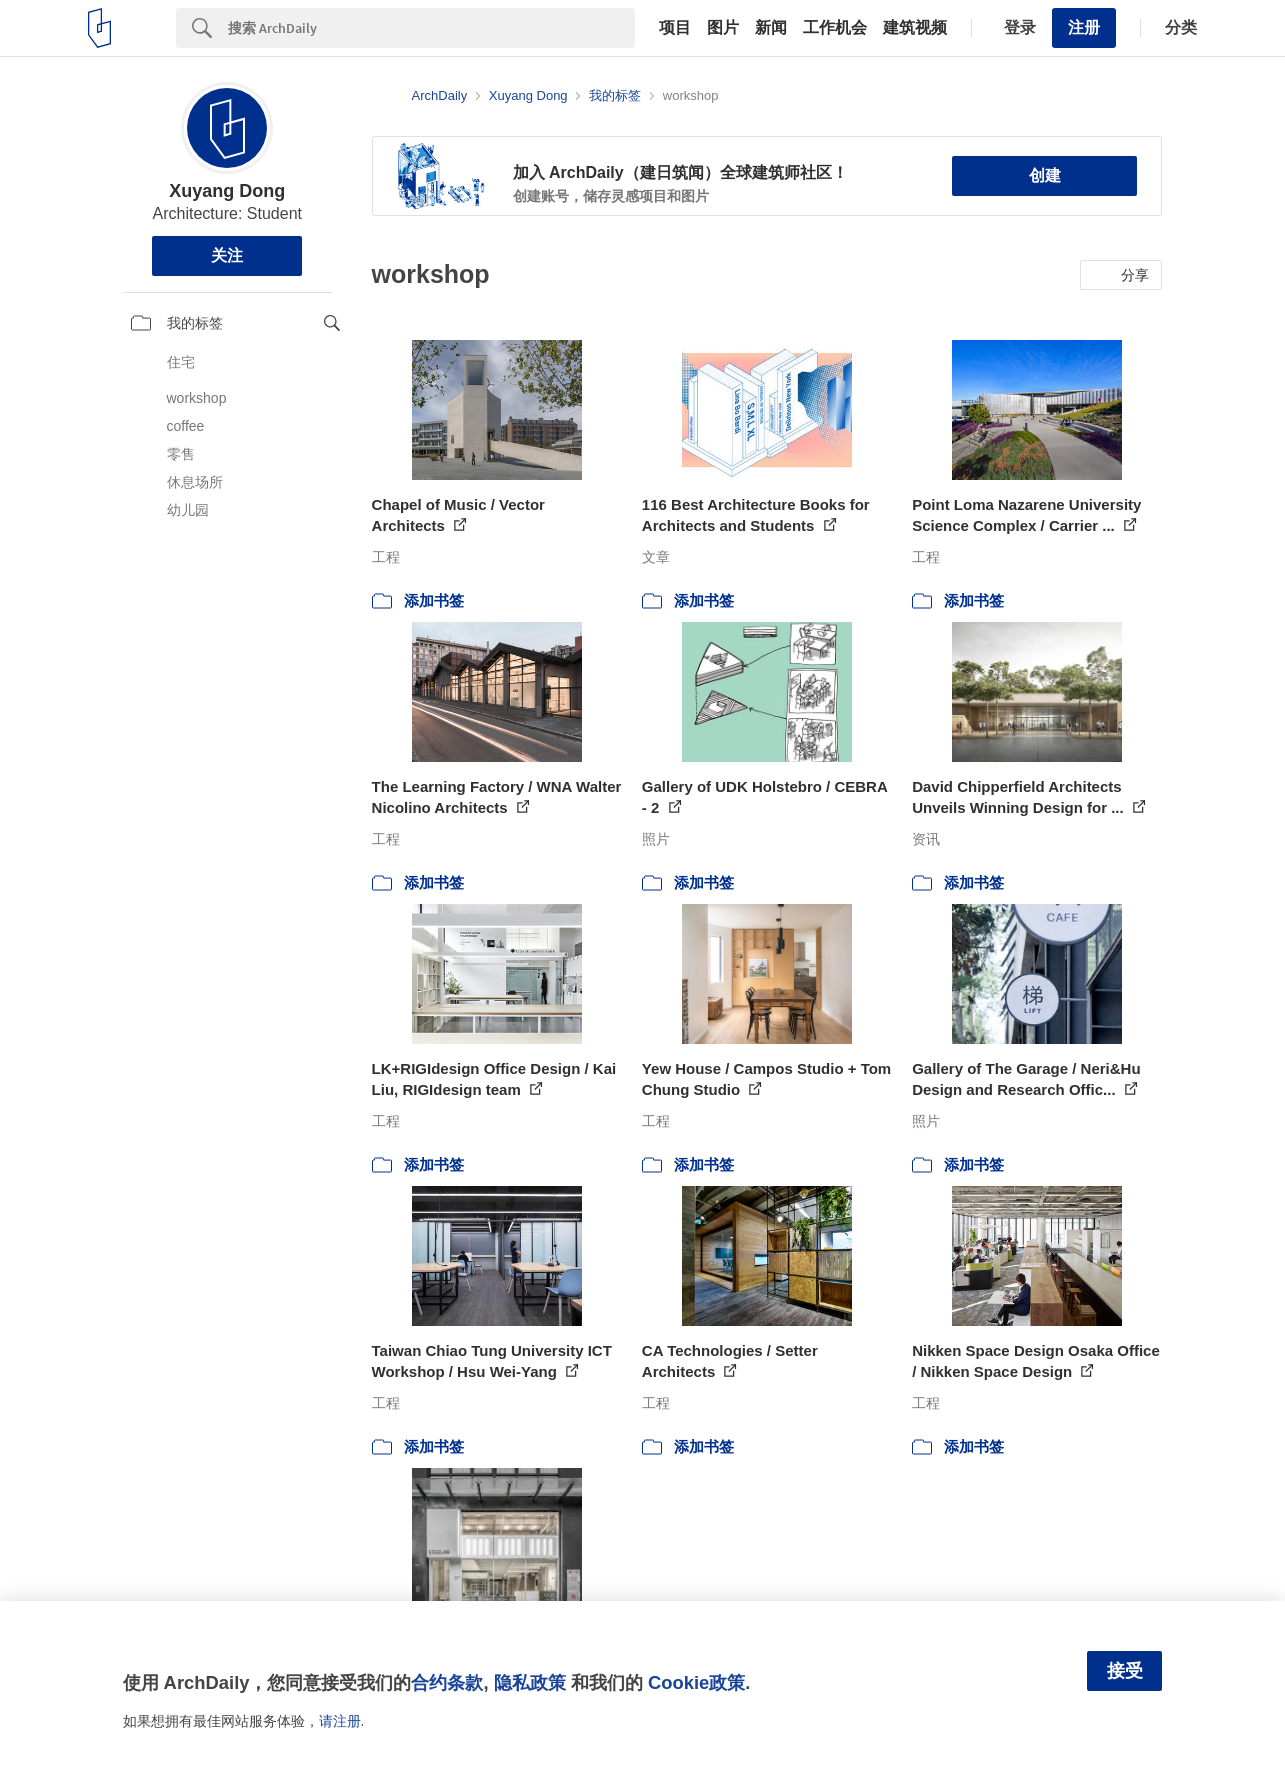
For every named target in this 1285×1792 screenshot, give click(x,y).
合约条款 (447, 1682)
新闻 (771, 28)
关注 (227, 255)
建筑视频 (915, 28)
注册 (1084, 27)
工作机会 (835, 28)
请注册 (340, 1721)
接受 (1125, 1671)
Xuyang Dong (227, 191)
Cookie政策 (696, 1682)
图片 (723, 28)
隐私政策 (530, 1682)
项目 (675, 28)
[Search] (431, 28)
